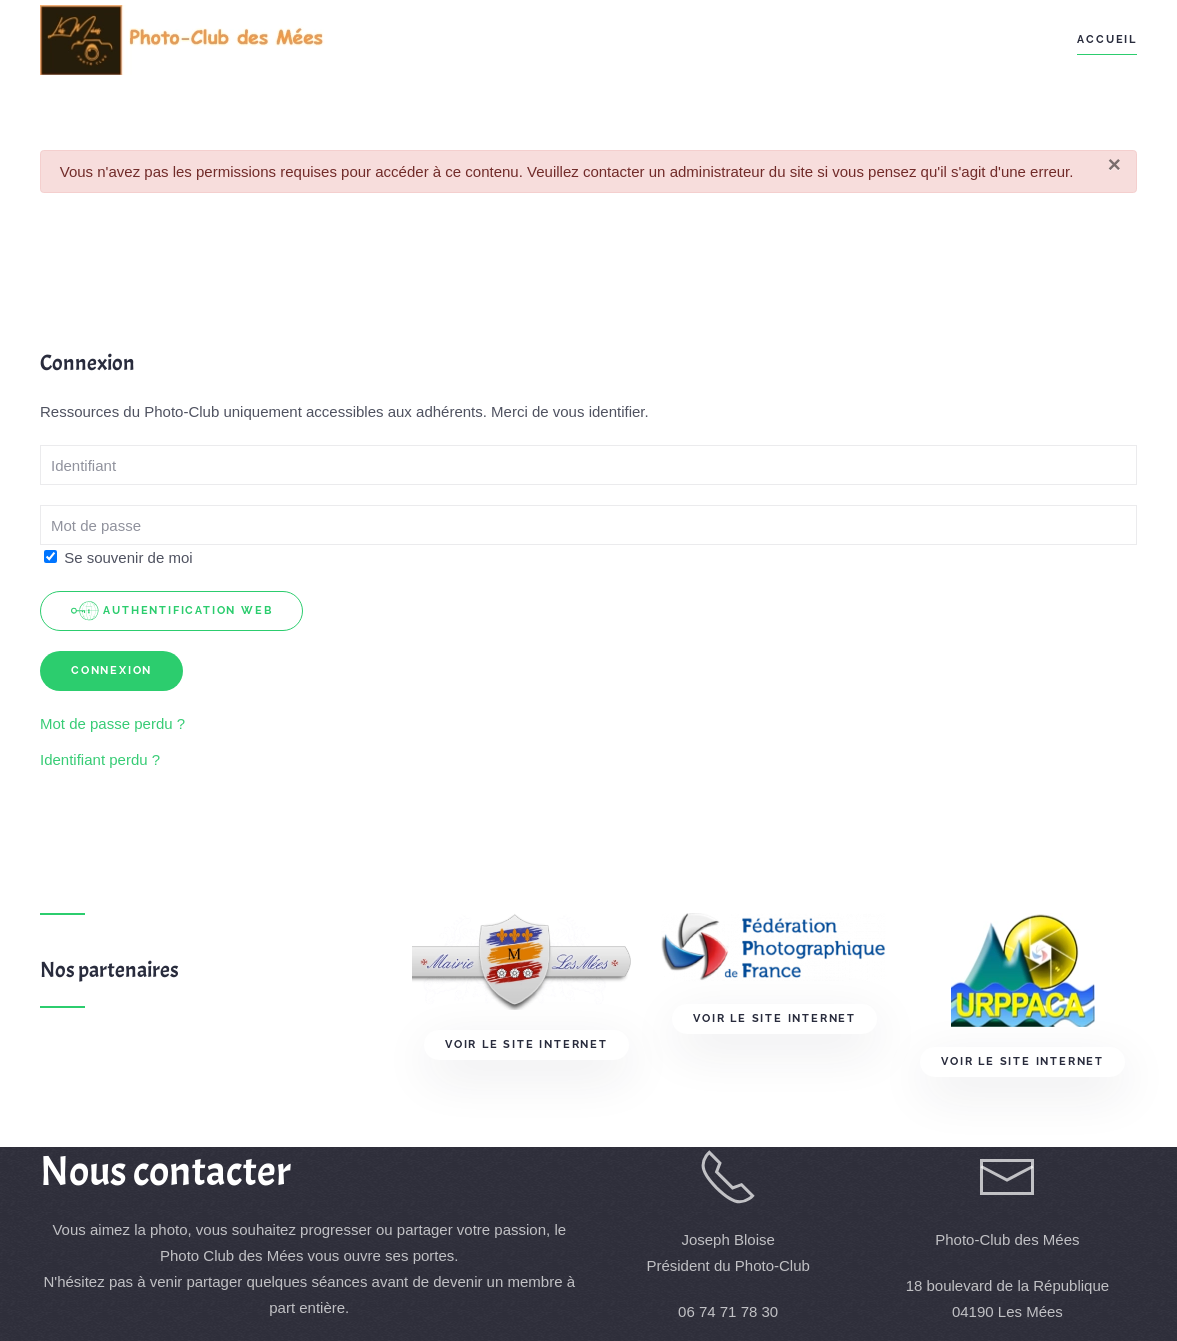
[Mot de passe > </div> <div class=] (588, 525)
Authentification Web (171, 611)
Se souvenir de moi (118, 557)
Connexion (111, 670)
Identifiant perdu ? (100, 759)
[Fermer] (1114, 165)
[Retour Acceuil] (182, 40)
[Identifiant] (588, 465)
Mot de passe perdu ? (112, 723)
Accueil (1107, 39)
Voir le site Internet (526, 1044)
